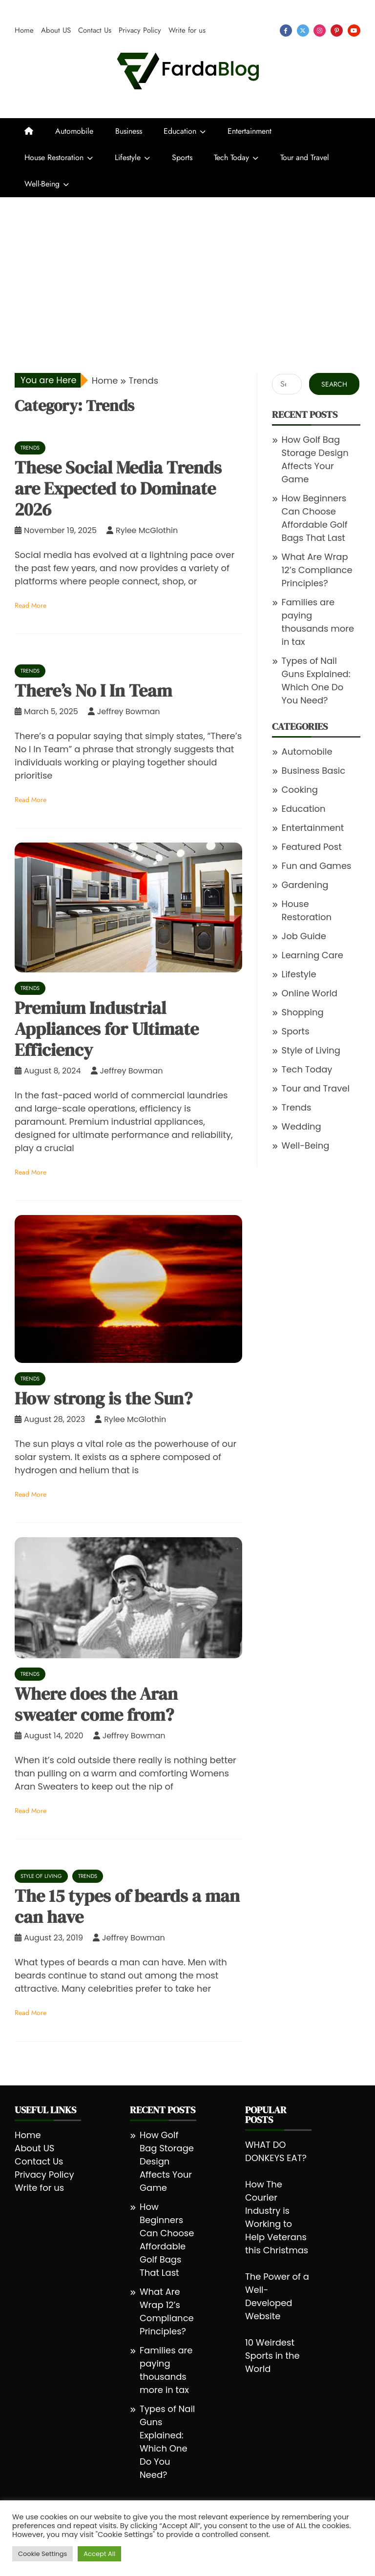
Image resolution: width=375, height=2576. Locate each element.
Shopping (303, 1012)
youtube (354, 30)
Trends (30, 448)
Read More (30, 605)
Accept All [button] (99, 2553)
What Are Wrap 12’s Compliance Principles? (317, 570)
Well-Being (42, 183)
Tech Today (231, 157)
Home (24, 30)
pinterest (337, 30)
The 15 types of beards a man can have (127, 1906)
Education (180, 131)
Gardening (305, 885)
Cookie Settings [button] (42, 2553)
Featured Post (312, 847)
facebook (286, 30)
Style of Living (41, 1876)
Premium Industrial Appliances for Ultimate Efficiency (107, 1029)
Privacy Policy (140, 30)
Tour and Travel (304, 157)
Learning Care (312, 955)
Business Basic (314, 770)
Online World (309, 993)
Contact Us (94, 30)
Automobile (74, 131)
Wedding (301, 1126)
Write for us (187, 30)
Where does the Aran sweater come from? (96, 1704)
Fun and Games (317, 866)
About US (56, 30)
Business (128, 131)
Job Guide (304, 936)
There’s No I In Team (93, 690)
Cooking (300, 789)
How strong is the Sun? (103, 1398)
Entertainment (249, 131)
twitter (303, 30)
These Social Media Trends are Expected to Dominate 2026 (118, 488)
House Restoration (53, 157)
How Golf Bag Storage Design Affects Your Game (167, 2161)
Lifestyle (128, 157)
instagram (319, 30)
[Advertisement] (187, 270)
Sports (182, 157)
